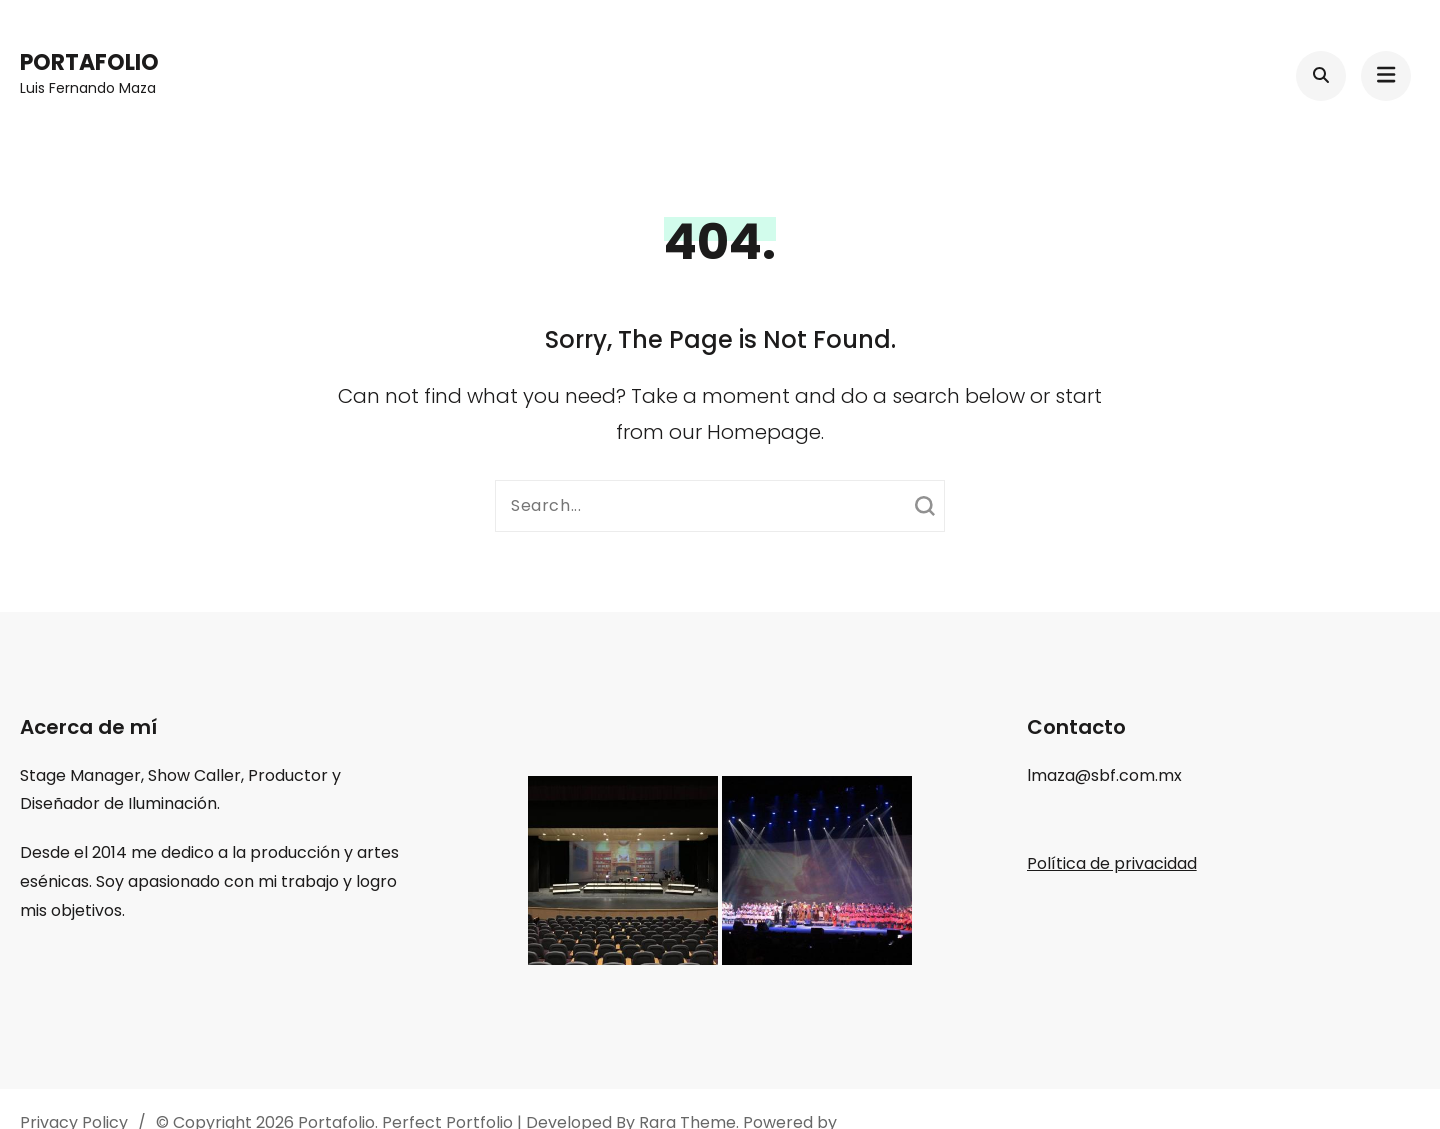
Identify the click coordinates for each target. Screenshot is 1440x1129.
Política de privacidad (1112, 863)
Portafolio (89, 62)
